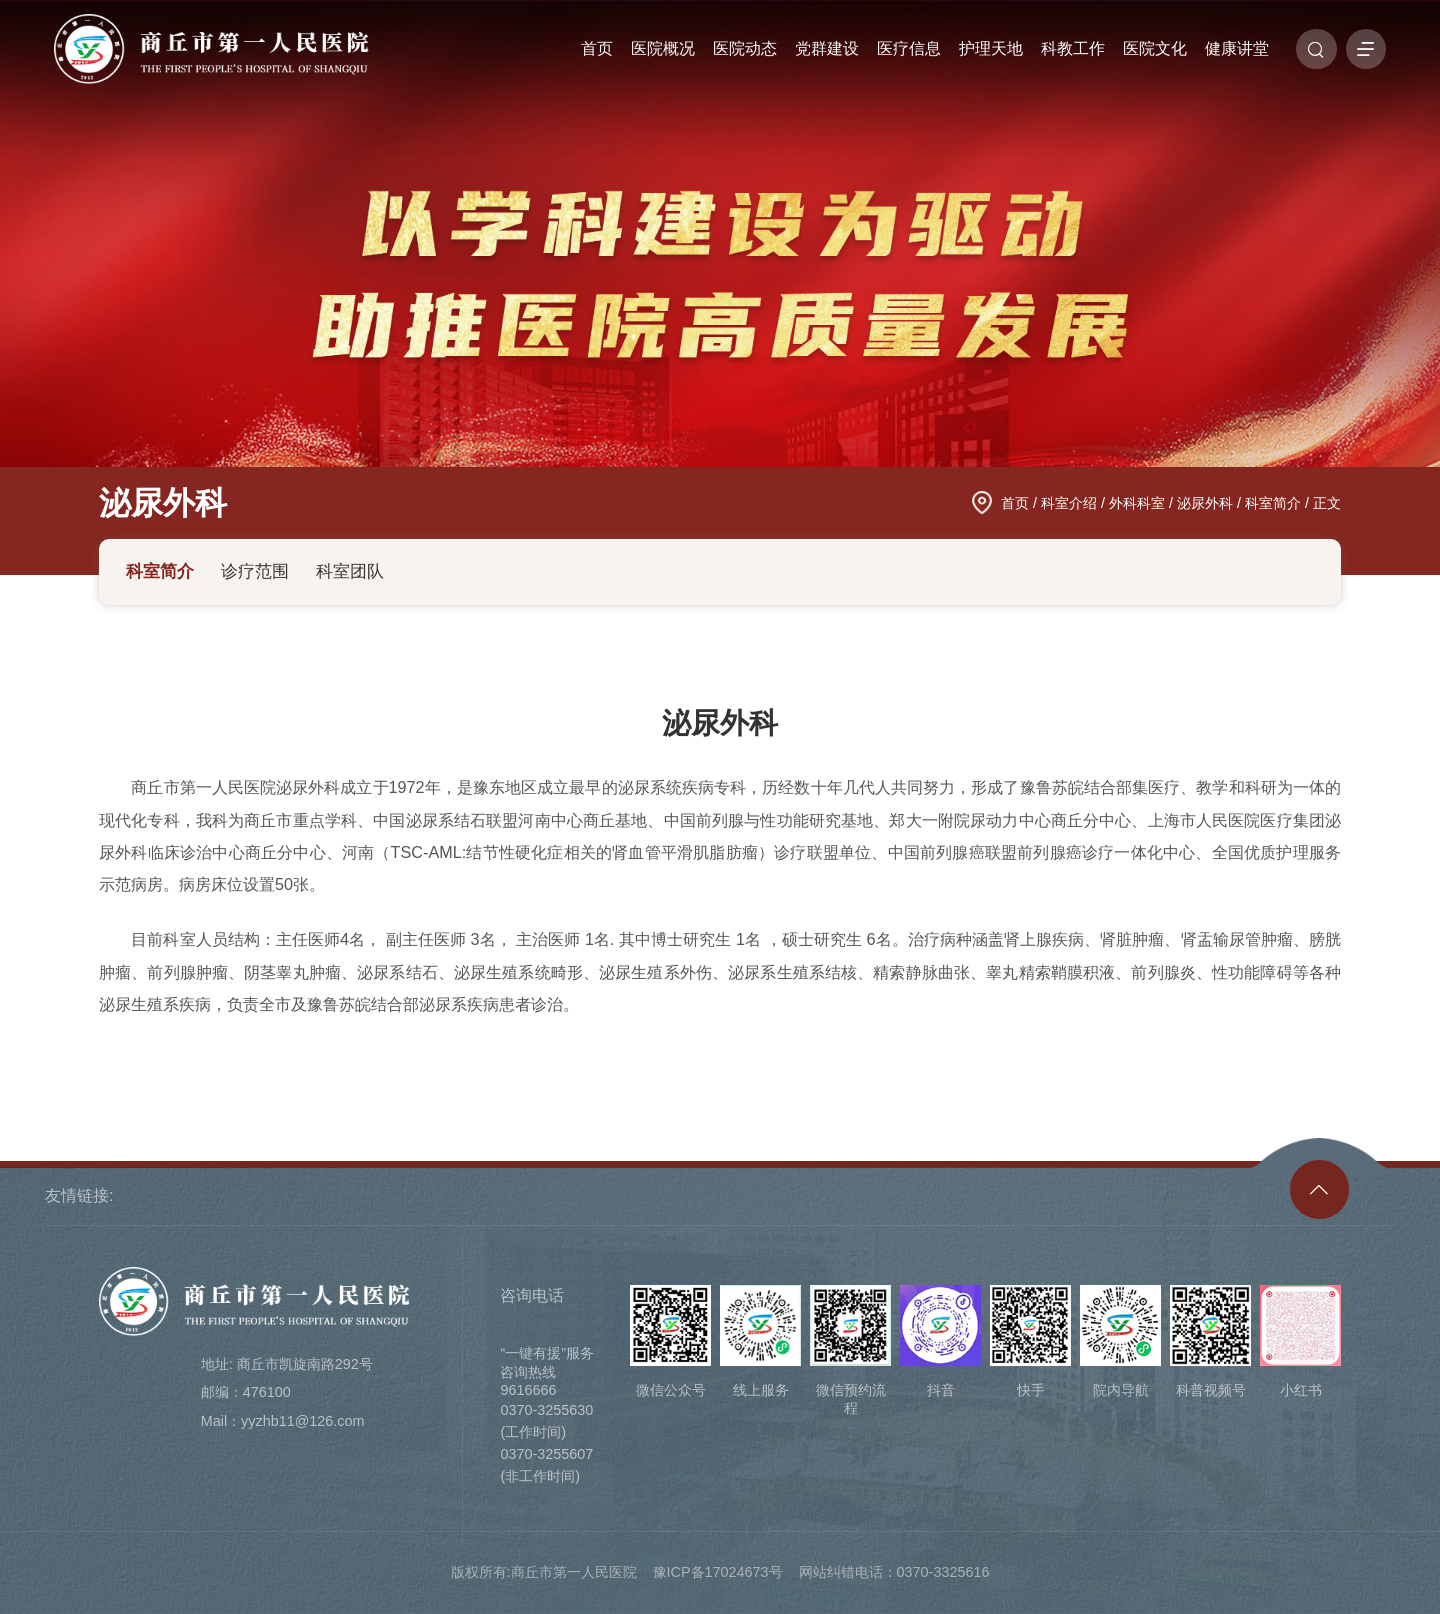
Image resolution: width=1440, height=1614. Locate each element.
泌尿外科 (163, 503)
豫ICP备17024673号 (718, 1572)
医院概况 (663, 49)
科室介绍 (1069, 503)
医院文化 (1155, 49)
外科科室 (1137, 503)
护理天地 (991, 49)
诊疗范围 (255, 571)
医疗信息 (909, 49)
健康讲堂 (1237, 49)
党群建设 (827, 49)
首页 (597, 49)
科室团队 (350, 571)
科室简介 (1273, 503)
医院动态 (745, 49)
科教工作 (1073, 49)
